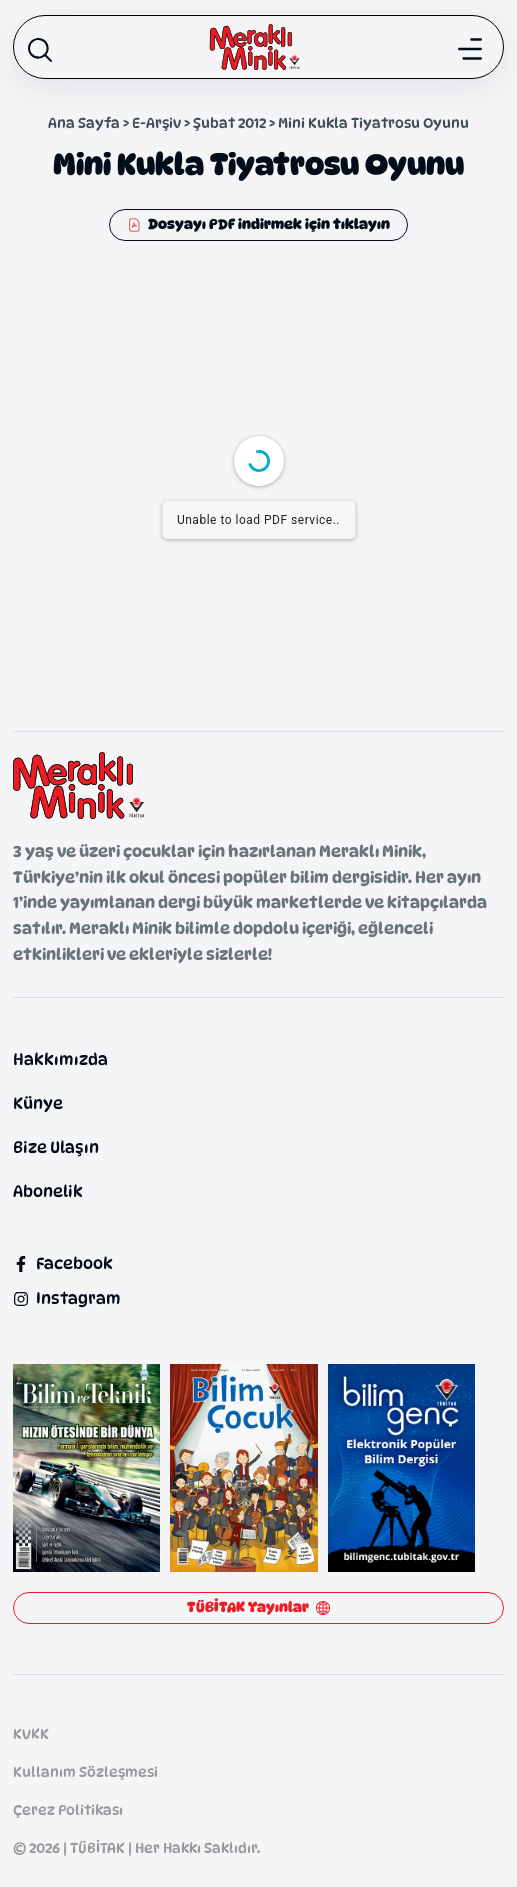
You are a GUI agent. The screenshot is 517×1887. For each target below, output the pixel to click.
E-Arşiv (156, 122)
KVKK (31, 1733)
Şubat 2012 (229, 122)
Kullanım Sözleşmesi (85, 1771)
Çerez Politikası (68, 1809)
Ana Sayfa (84, 122)
